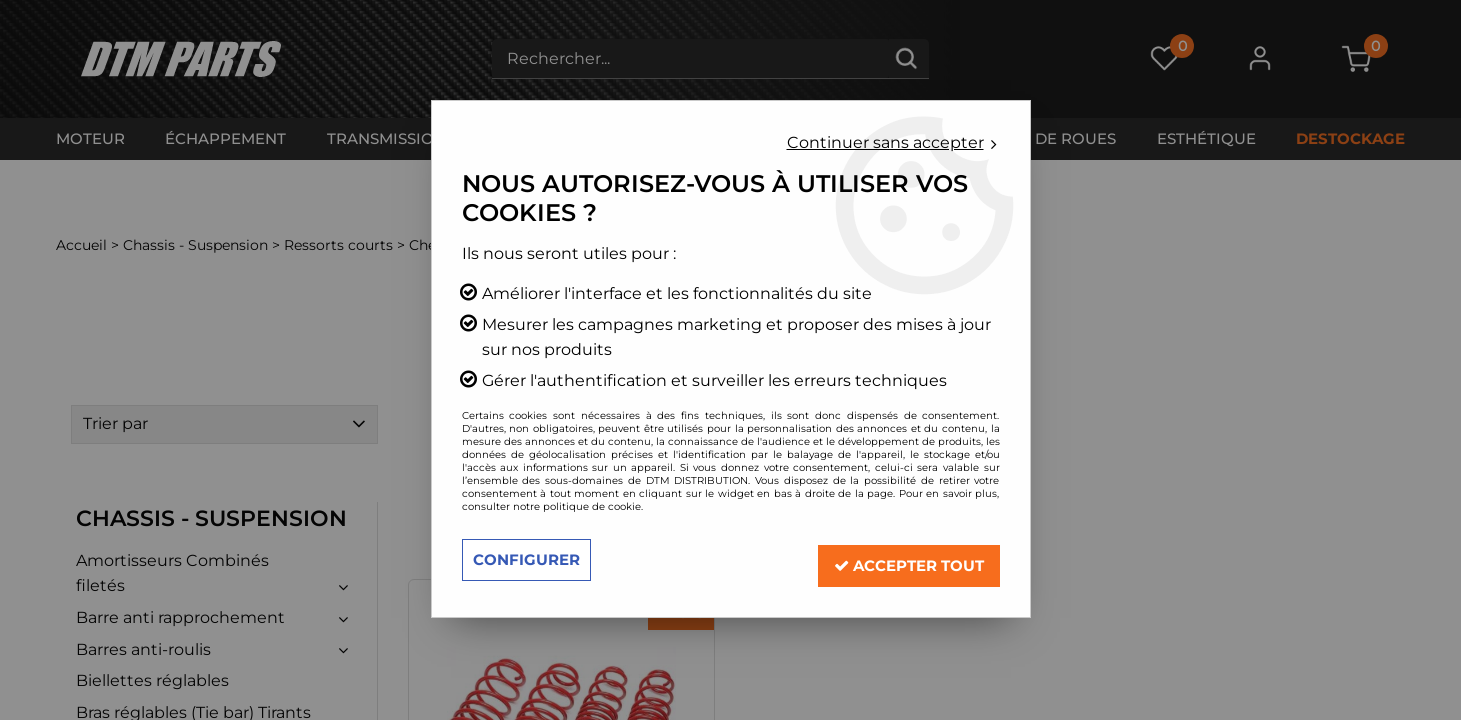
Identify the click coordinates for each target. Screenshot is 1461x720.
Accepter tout (901, 559)
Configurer (530, 559)
